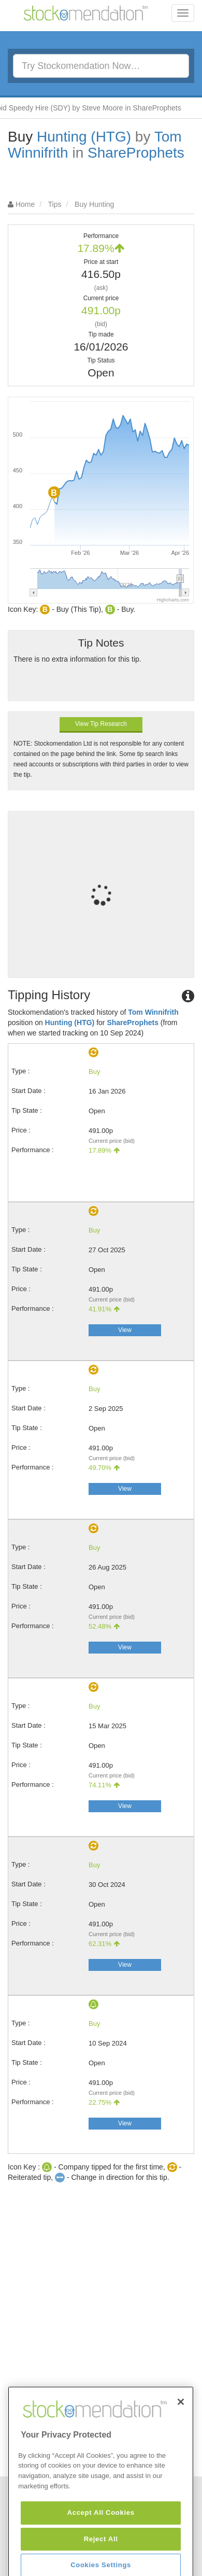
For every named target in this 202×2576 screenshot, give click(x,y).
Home (25, 204)
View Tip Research (101, 723)
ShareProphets (136, 153)
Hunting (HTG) (84, 137)
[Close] (180, 2445)
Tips (55, 204)
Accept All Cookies (101, 2557)
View (125, 1330)
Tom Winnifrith (153, 1012)
